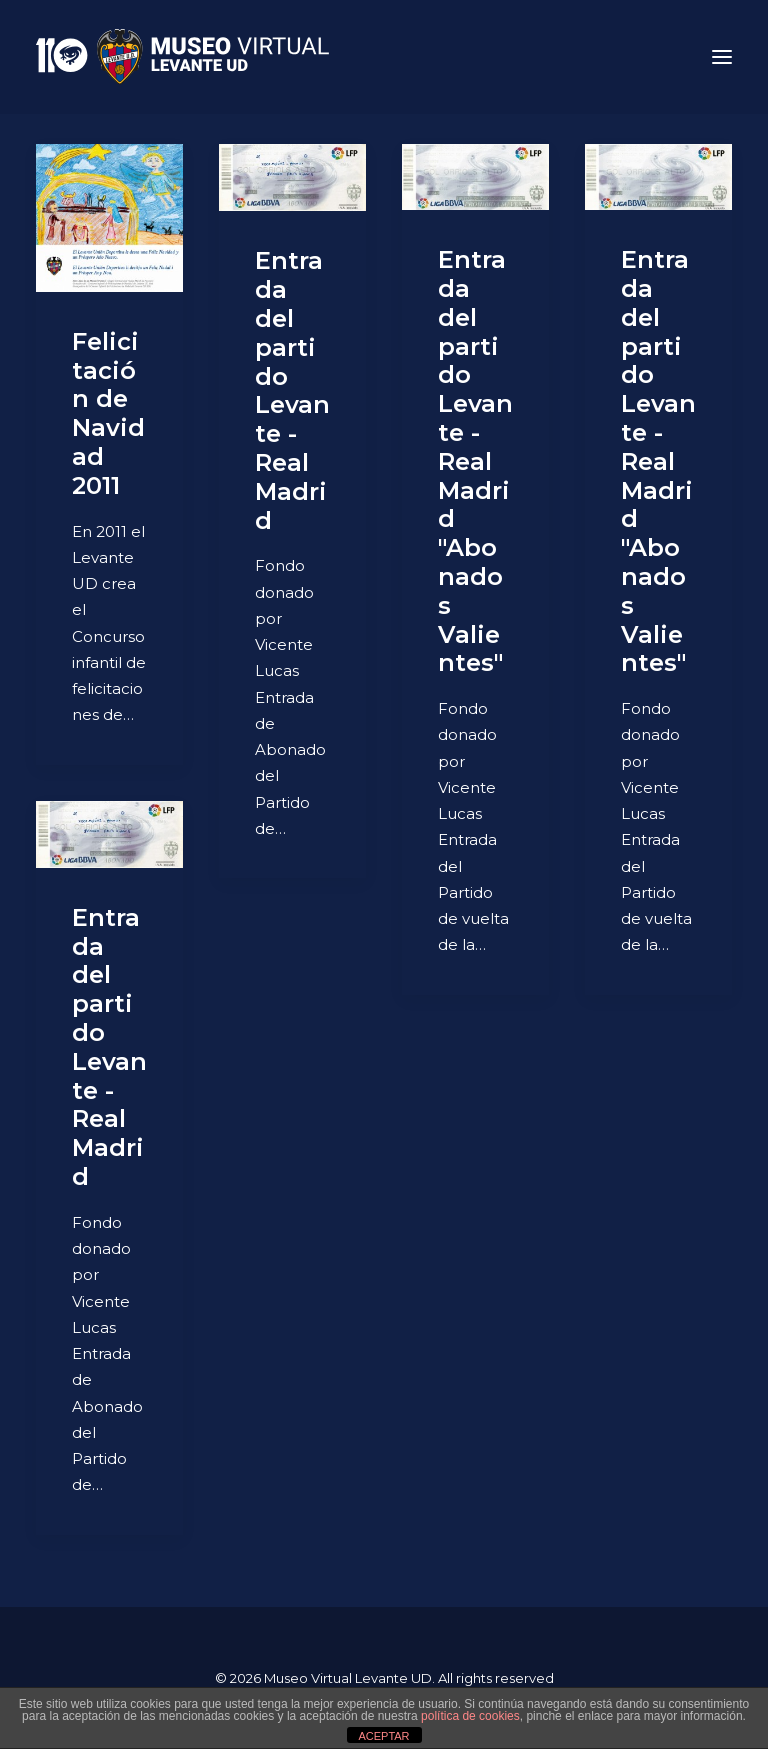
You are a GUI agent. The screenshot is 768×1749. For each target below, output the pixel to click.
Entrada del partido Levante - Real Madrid (292, 390)
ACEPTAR (383, 1736)
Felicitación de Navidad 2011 (108, 413)
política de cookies (470, 1716)
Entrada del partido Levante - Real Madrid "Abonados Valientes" (475, 461)
